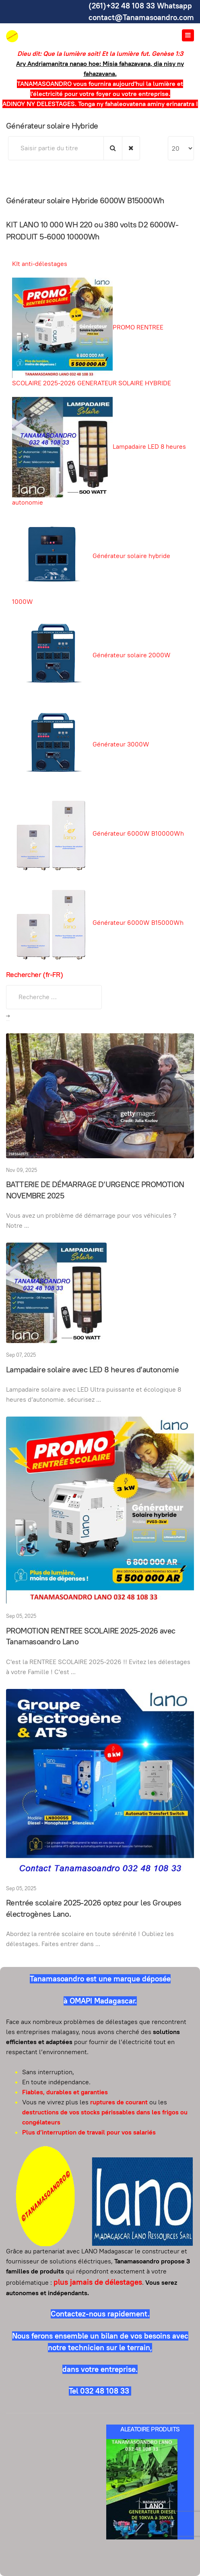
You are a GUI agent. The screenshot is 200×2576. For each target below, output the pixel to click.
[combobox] (54, 997)
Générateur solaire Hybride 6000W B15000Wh (85, 200)
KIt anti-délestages (39, 264)
